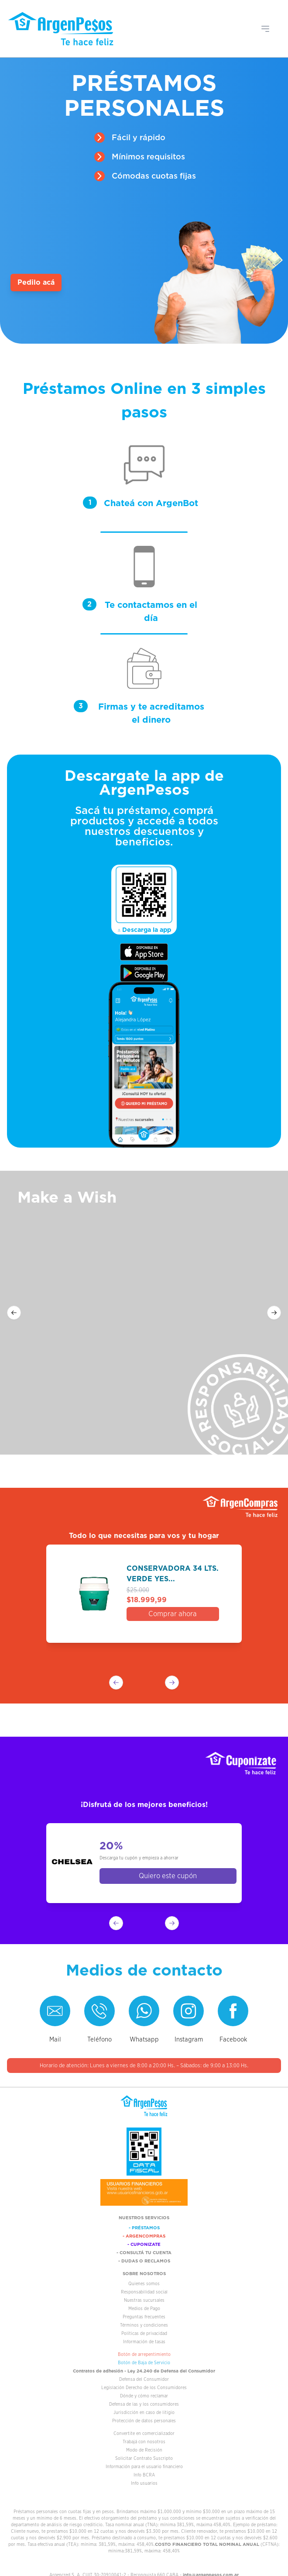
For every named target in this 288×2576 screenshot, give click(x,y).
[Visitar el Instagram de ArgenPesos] (188, 2011)
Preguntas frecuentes (144, 2317)
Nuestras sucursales (144, 2300)
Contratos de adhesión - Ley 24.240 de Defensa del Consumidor (144, 2370)
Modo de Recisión (144, 2450)
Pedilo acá (36, 282)
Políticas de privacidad (144, 2333)
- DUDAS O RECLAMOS (144, 2260)
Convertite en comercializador (144, 2433)
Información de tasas (144, 2342)
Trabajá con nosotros (144, 2442)
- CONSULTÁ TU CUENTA (144, 2252)
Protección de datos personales (144, 2421)
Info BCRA (144, 2475)
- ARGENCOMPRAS (144, 2235)
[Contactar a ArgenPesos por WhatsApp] (144, 2011)
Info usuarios (144, 2483)
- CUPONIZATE (144, 2244)
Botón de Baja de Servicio (144, 2363)
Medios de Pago (144, 2308)
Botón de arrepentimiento (144, 2354)
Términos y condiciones (144, 2325)
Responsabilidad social (144, 2292)
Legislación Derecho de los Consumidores (144, 2387)
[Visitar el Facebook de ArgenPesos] (233, 2011)
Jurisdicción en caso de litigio (144, 2412)
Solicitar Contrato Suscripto (144, 2458)
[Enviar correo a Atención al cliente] (55, 2011)
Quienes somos (144, 2283)
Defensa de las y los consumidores (144, 2404)
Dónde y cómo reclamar (144, 2396)
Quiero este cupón (168, 1876)
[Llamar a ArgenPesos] (99, 2011)
